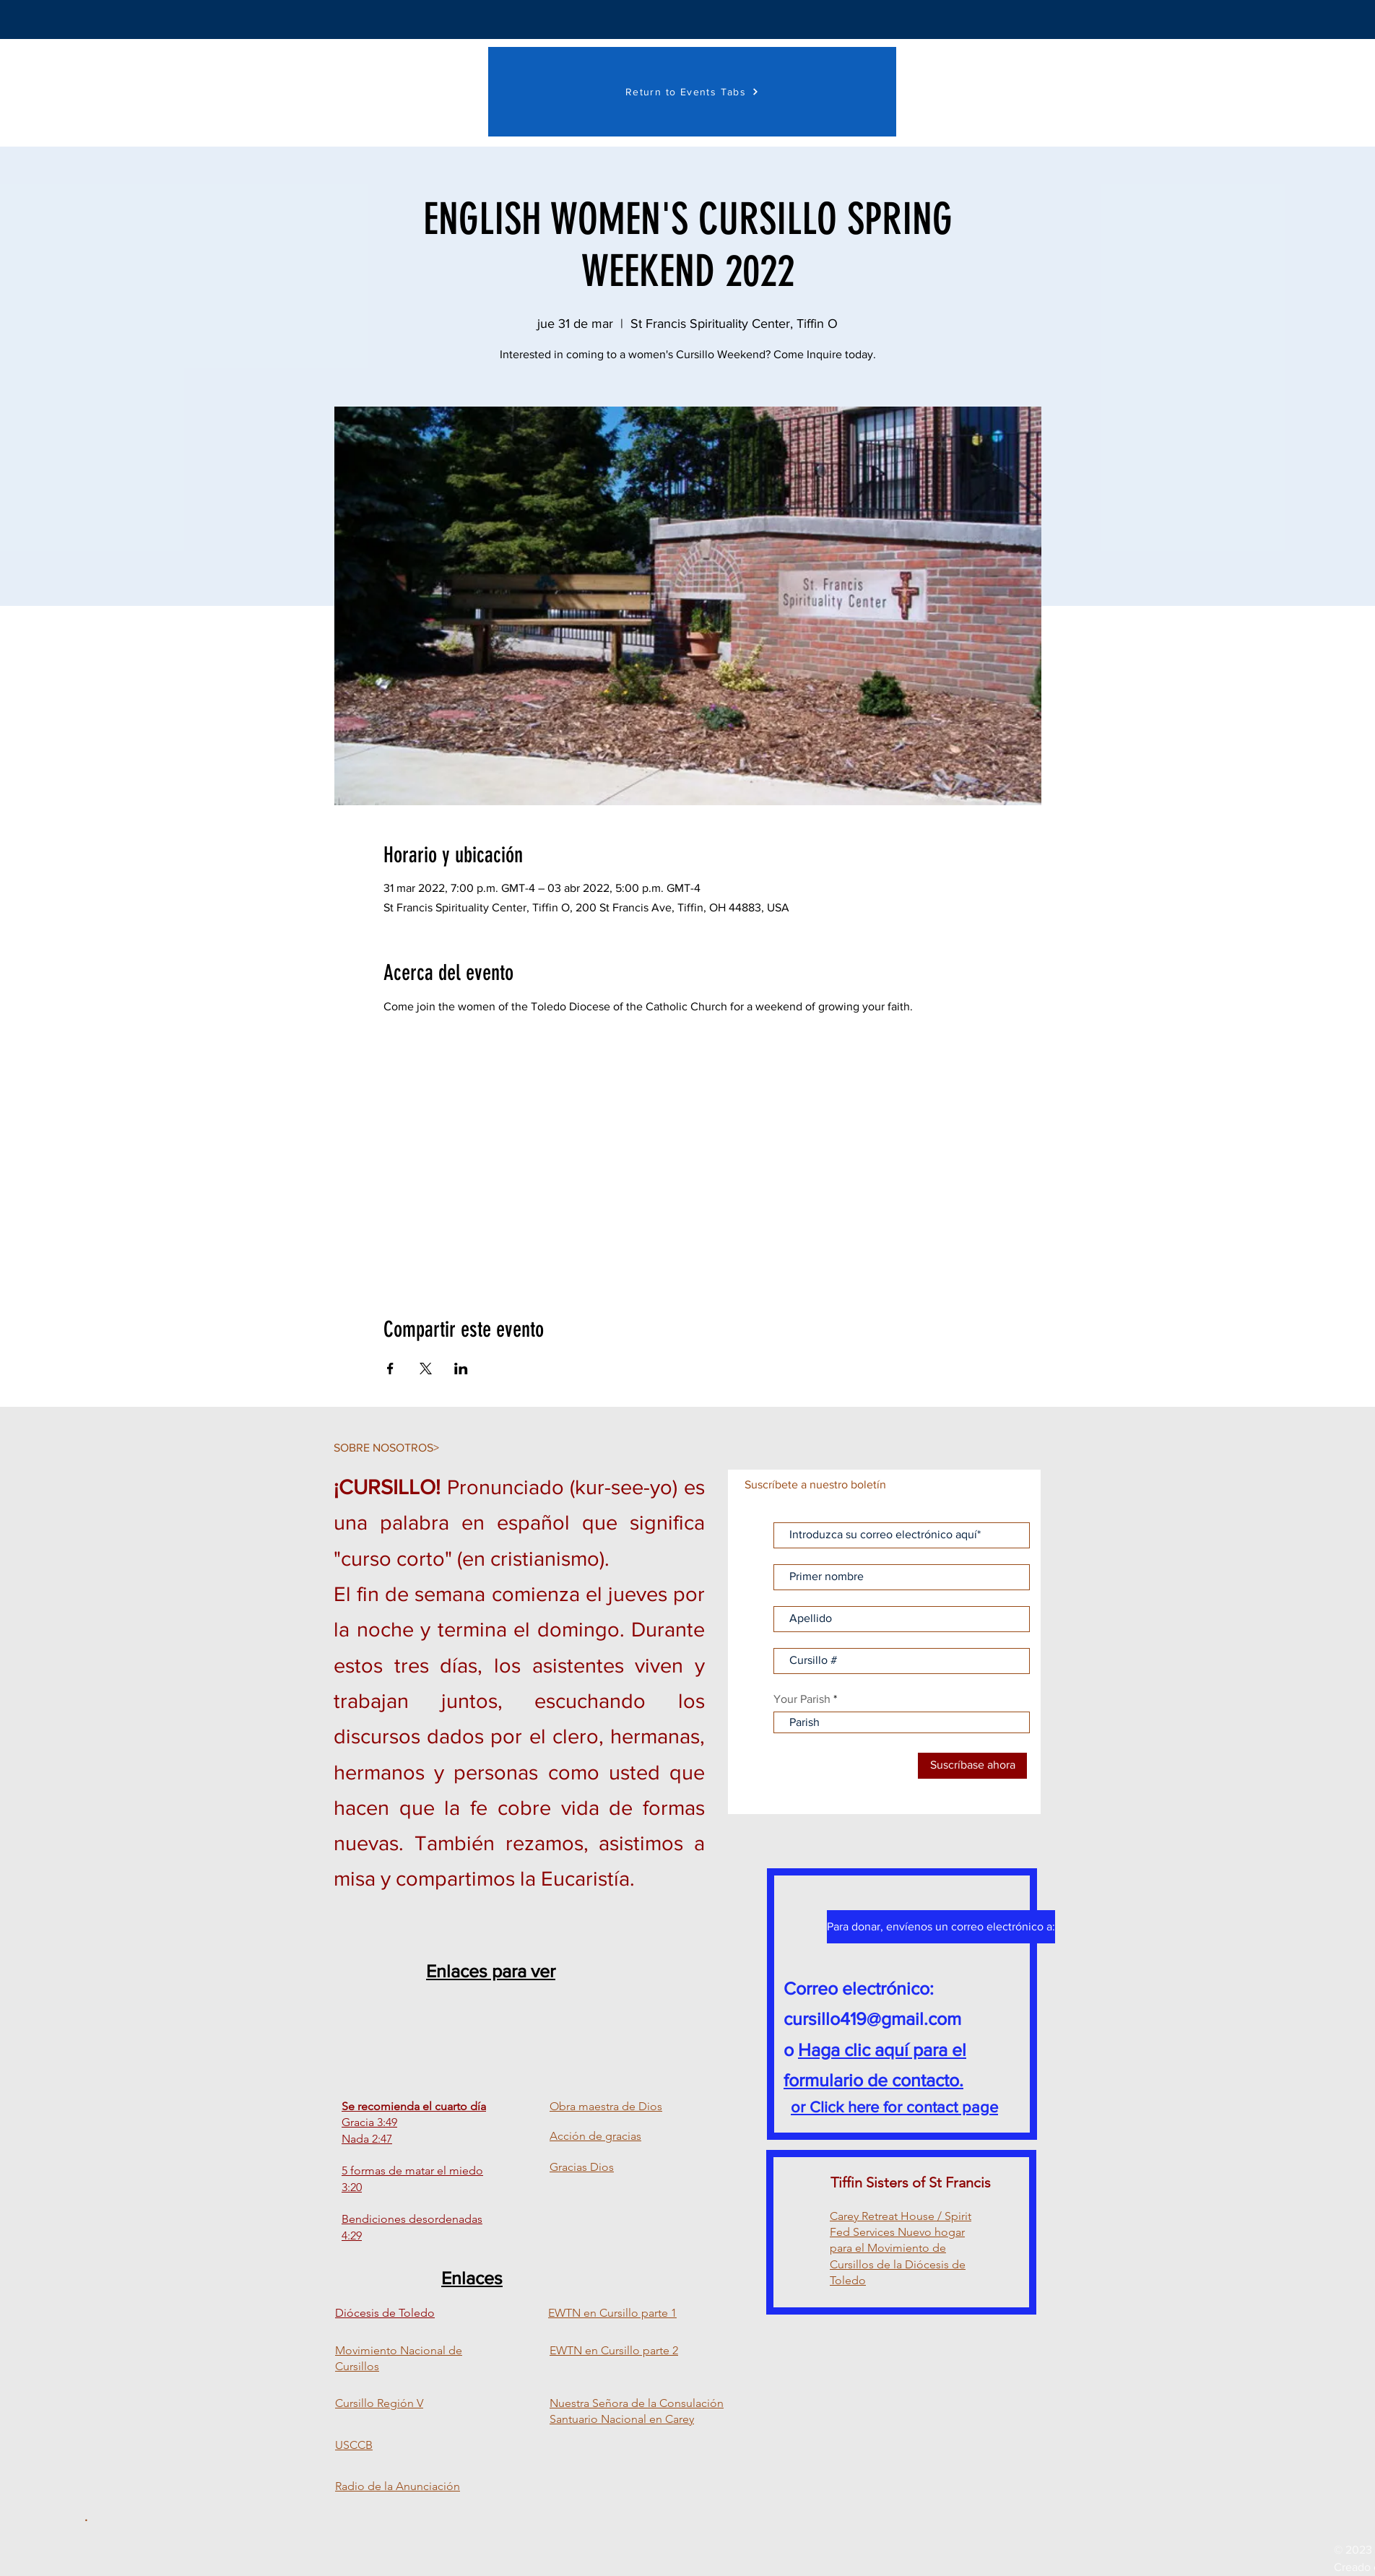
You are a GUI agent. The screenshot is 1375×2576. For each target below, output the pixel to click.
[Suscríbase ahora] (972, 1766)
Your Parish (801, 1699)
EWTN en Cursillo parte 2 (614, 2350)
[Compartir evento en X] (426, 1368)
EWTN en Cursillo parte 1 (612, 2313)
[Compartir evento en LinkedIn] (461, 1368)
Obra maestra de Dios (606, 2106)
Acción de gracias (595, 2136)
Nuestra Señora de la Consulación (637, 2403)
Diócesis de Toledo (385, 2313)
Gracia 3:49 (369, 2122)
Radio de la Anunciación (397, 2486)
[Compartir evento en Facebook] (390, 1368)
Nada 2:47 (367, 2139)
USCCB (354, 2445)
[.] (86, 2517)
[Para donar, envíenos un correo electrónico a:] (941, 1926)
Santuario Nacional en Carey (622, 2419)
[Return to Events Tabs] (692, 91)
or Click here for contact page (894, 2107)
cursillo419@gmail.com (872, 2018)
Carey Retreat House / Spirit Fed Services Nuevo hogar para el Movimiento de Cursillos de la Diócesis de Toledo (900, 2248)
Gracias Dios (582, 2167)
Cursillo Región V (379, 2403)
